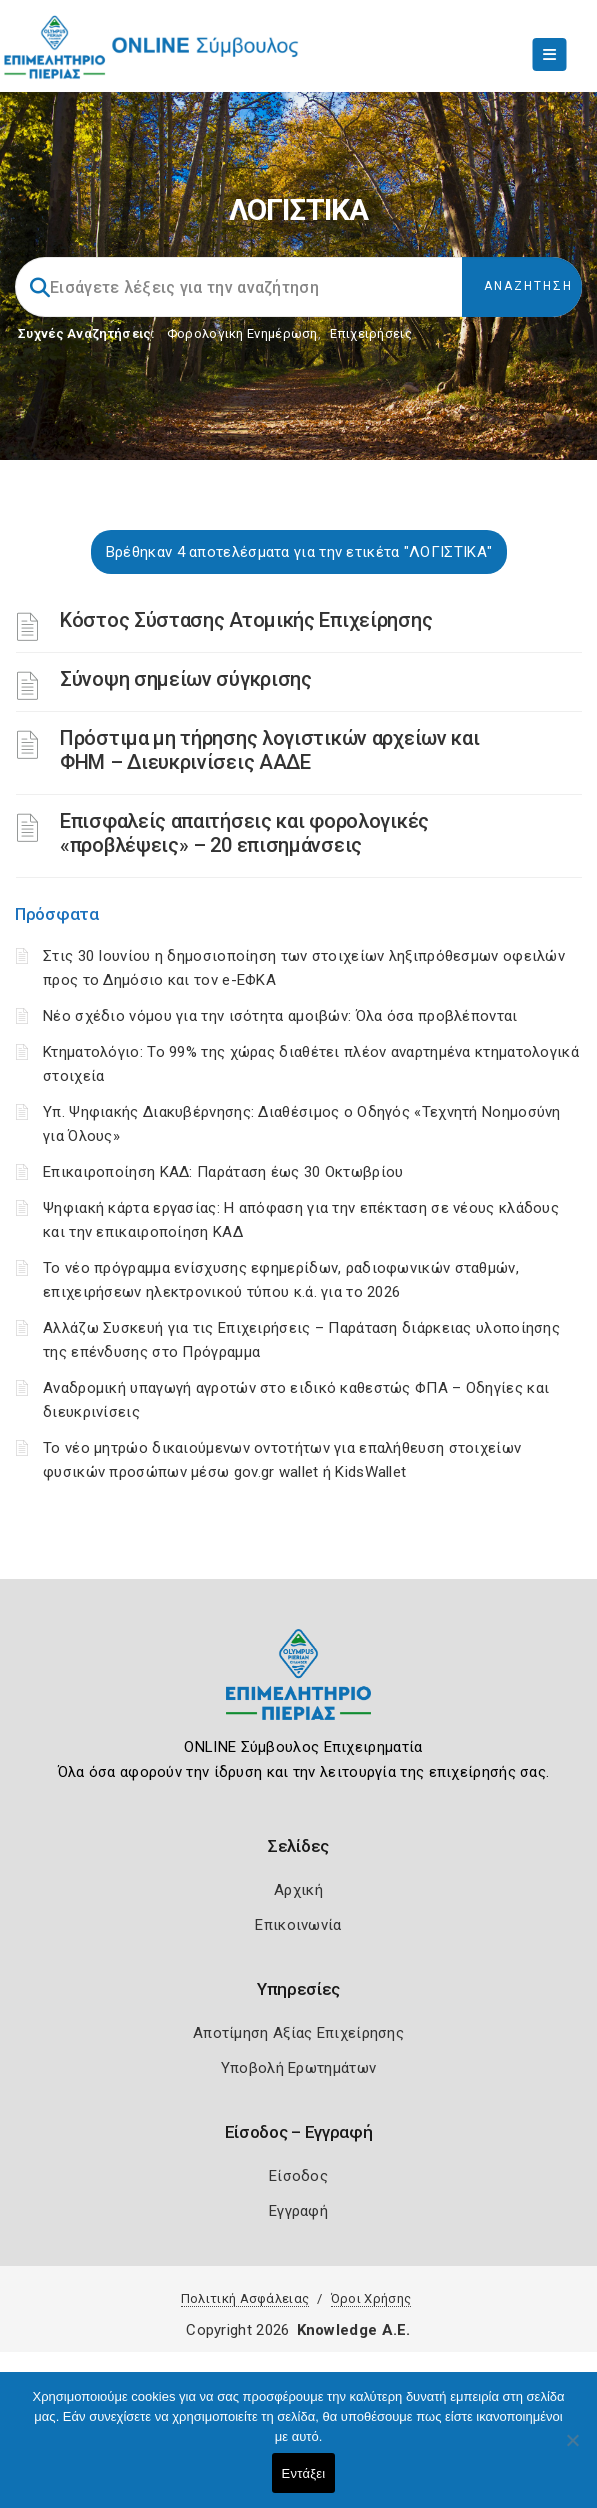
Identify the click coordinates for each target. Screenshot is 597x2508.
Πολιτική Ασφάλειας (245, 2298)
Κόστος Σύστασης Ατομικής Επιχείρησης (246, 620)
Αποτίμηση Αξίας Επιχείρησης (298, 2033)
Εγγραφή (298, 2211)
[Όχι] (572, 2450)
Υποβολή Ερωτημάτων (298, 2068)
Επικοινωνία (298, 1925)
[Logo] (298, 1689)
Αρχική (298, 1890)
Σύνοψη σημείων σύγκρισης (186, 679)
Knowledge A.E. (354, 2330)
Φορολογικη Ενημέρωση (242, 333)
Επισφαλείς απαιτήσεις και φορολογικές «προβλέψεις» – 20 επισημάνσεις (244, 833)
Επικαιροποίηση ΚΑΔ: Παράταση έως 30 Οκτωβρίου (223, 1172)
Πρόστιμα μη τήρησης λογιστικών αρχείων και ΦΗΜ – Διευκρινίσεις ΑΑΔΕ (269, 750)
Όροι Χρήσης (371, 2298)
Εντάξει (304, 2473)
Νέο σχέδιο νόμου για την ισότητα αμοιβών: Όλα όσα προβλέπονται (282, 1016)
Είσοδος (298, 2176)
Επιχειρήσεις (371, 333)
